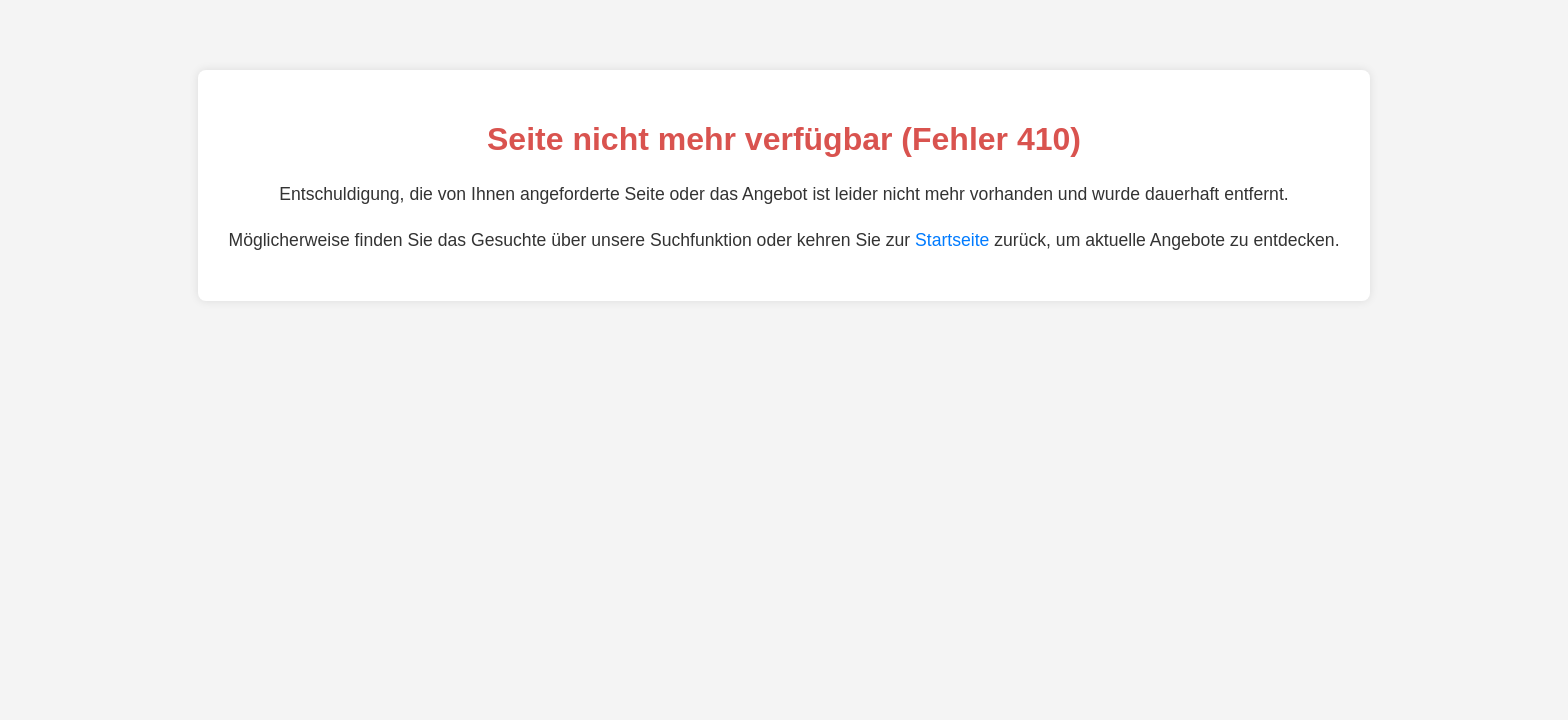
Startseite (952, 240)
